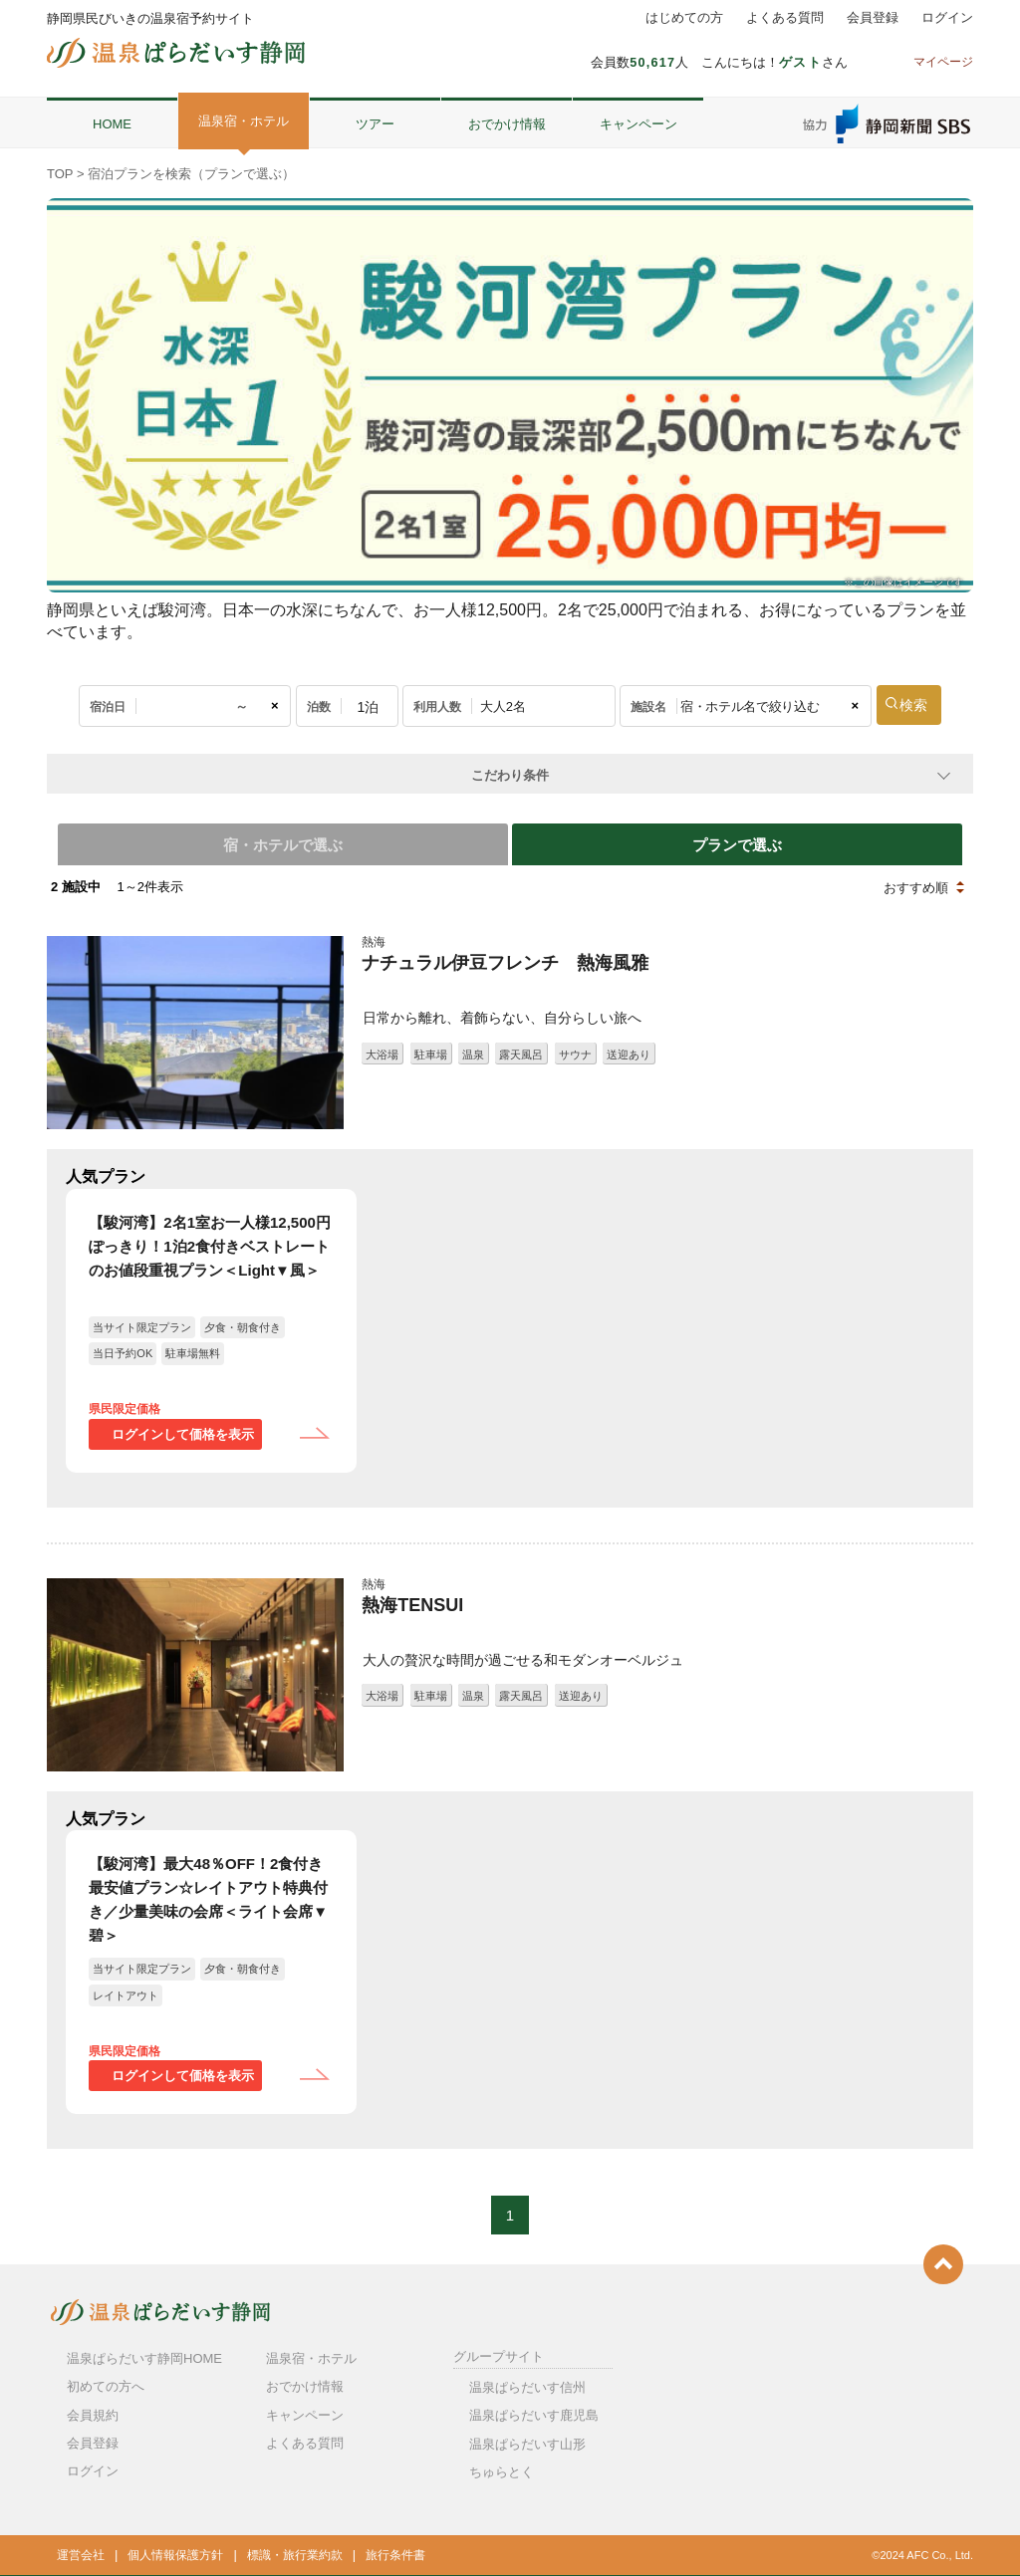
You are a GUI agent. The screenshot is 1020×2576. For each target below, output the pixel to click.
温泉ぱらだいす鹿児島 (534, 2413)
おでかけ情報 (507, 124)
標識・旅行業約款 (295, 2552)
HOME (112, 124)
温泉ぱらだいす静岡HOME (144, 2355)
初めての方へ (105, 2384)
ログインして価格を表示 (183, 1431)
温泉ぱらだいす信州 (527, 2384)
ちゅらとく (501, 2468)
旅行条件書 (395, 2552)
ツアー (375, 124)
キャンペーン (638, 124)
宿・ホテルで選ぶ (279, 842)
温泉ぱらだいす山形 (527, 2441)
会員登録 (872, 18)
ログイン (947, 18)
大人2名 (503, 706)
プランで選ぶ (741, 842)
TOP (60, 173)
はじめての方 (684, 18)
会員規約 (93, 2412)
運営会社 (81, 2552)
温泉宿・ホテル (243, 121)
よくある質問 (785, 18)
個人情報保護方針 (175, 2552)
